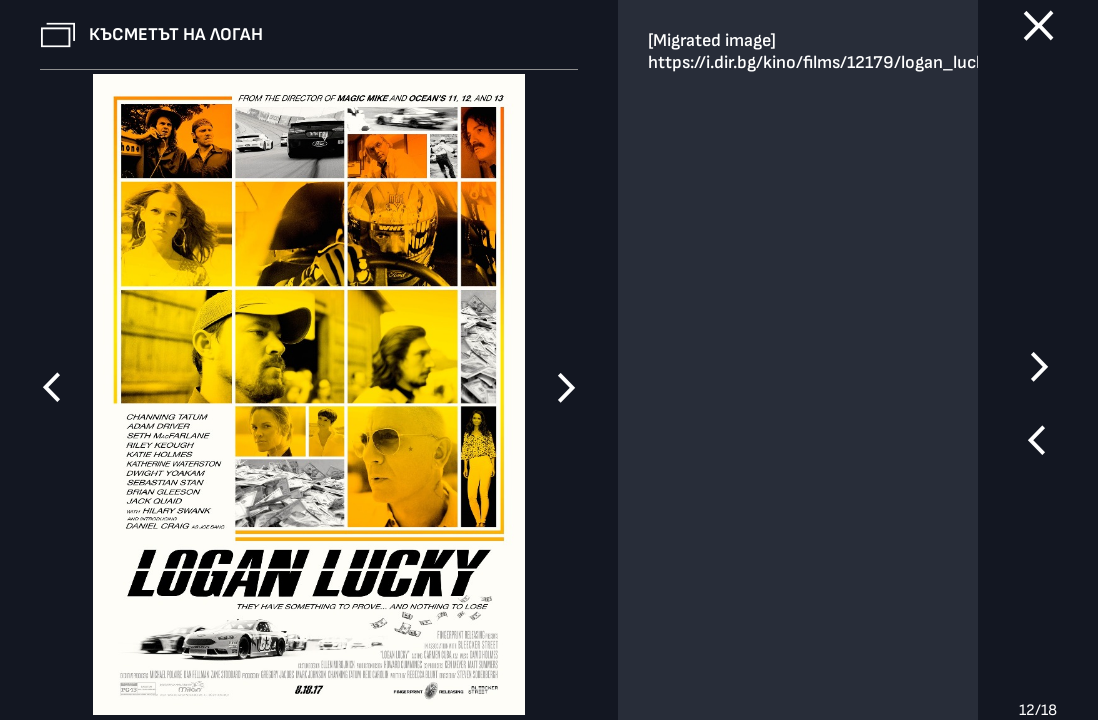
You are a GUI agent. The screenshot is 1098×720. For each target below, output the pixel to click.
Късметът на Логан (176, 34)
